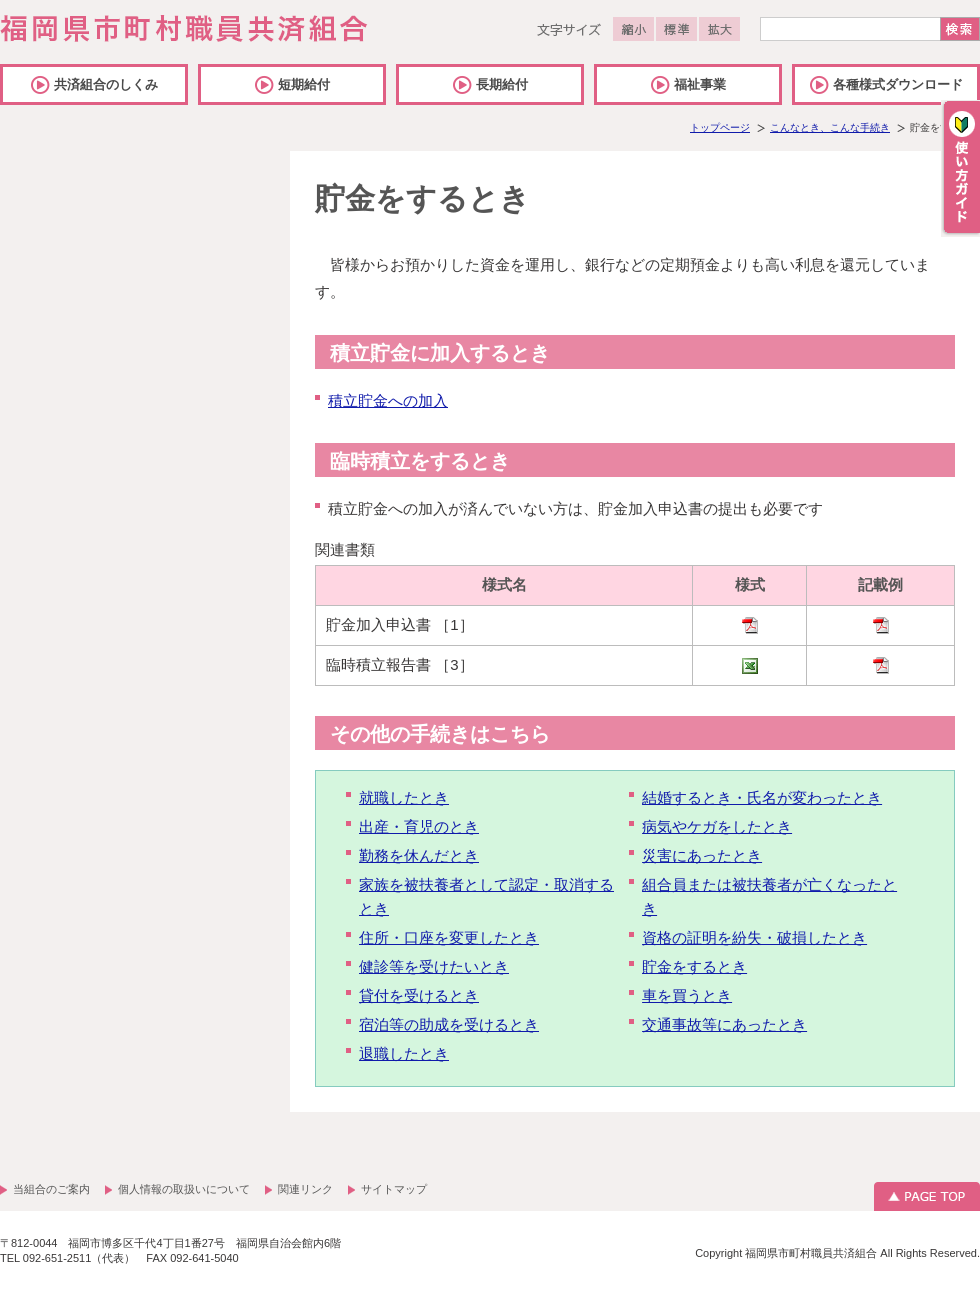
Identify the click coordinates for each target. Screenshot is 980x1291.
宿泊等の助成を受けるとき (449, 1024)
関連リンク (305, 1189)
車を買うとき (687, 995)
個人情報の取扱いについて (184, 1189)
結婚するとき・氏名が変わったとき (762, 797)
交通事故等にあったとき (724, 1024)
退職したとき (404, 1053)
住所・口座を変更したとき (449, 937)
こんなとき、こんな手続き (830, 127)
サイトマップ (394, 1189)
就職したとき (404, 797)
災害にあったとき (702, 855)
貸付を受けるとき (419, 995)
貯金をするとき (694, 966)
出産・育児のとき (419, 826)
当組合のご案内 (51, 1189)
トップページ (720, 127)
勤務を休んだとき (419, 855)
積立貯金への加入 (388, 400)
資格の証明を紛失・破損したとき (754, 937)
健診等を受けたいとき (434, 966)
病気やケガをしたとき (717, 826)
